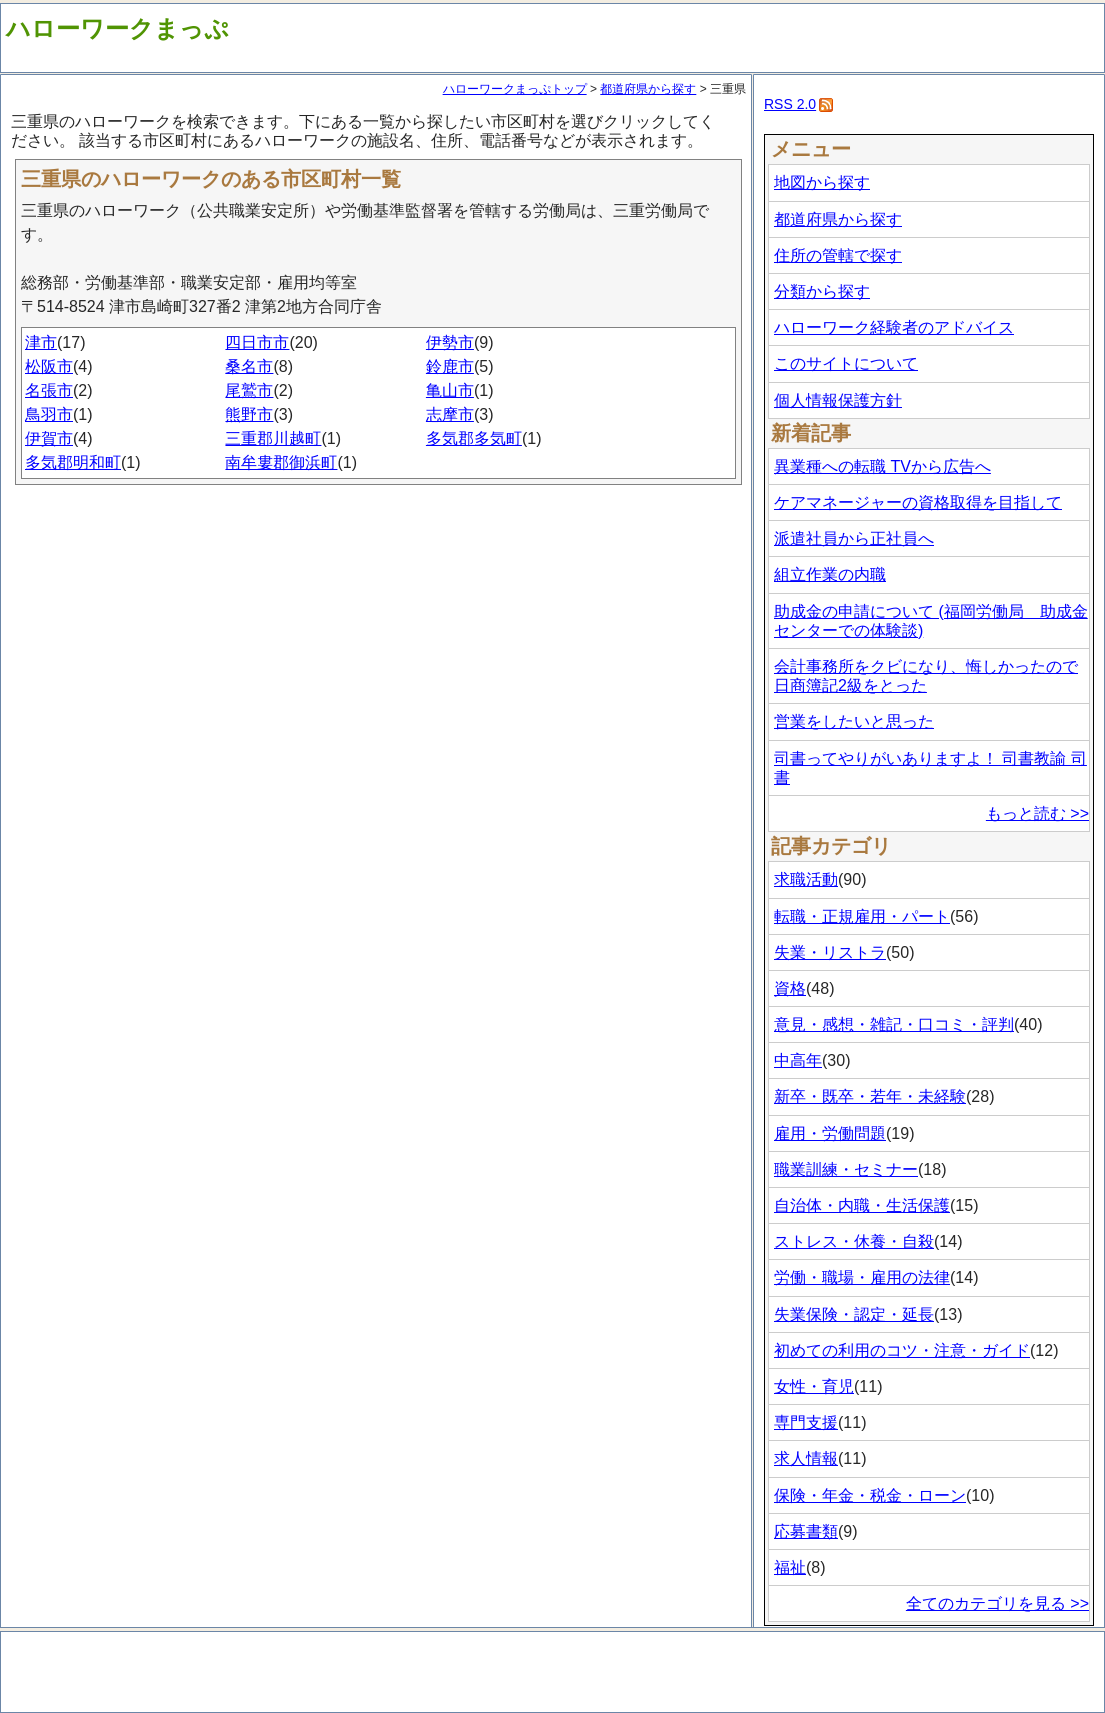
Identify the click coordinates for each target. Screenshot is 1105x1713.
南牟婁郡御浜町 (281, 462)
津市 (41, 342)
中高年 (798, 1060)
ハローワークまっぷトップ (515, 89)
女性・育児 (814, 1386)
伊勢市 (450, 342)
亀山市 (450, 390)
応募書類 (806, 1531)
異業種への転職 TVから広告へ (882, 466)
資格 (790, 988)
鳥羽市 (49, 414)
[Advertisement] (379, 540)
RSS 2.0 (790, 104)
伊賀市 (49, 438)
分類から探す (822, 291)
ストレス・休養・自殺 (854, 1241)
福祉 (790, 1567)
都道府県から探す (648, 89)
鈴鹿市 (450, 366)
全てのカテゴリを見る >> (997, 1603)
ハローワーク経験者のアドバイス (894, 327)
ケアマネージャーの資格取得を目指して (918, 502)
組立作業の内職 (830, 574)
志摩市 (450, 414)
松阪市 (49, 366)
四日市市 (257, 342)
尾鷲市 (249, 390)
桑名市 (249, 366)
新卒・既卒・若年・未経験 (870, 1096)
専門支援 (806, 1422)
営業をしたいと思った (854, 721)
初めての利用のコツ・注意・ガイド (902, 1350)
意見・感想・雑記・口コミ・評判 (894, 1024)
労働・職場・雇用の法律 (862, 1277)
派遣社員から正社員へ (854, 538)
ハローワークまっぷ (117, 28)
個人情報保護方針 (838, 400)
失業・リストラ (830, 952)
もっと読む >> (1037, 813)
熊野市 (249, 414)
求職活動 (806, 879)
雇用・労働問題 (830, 1133)
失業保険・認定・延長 (854, 1314)
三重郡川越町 (273, 438)
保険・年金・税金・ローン (870, 1495)
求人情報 (806, 1458)
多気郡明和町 (73, 462)
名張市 (49, 390)
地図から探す (822, 182)
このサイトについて (846, 363)
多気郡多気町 (474, 438)
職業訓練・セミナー (846, 1169)
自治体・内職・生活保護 (862, 1205)
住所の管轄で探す (838, 255)
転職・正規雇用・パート (862, 916)
